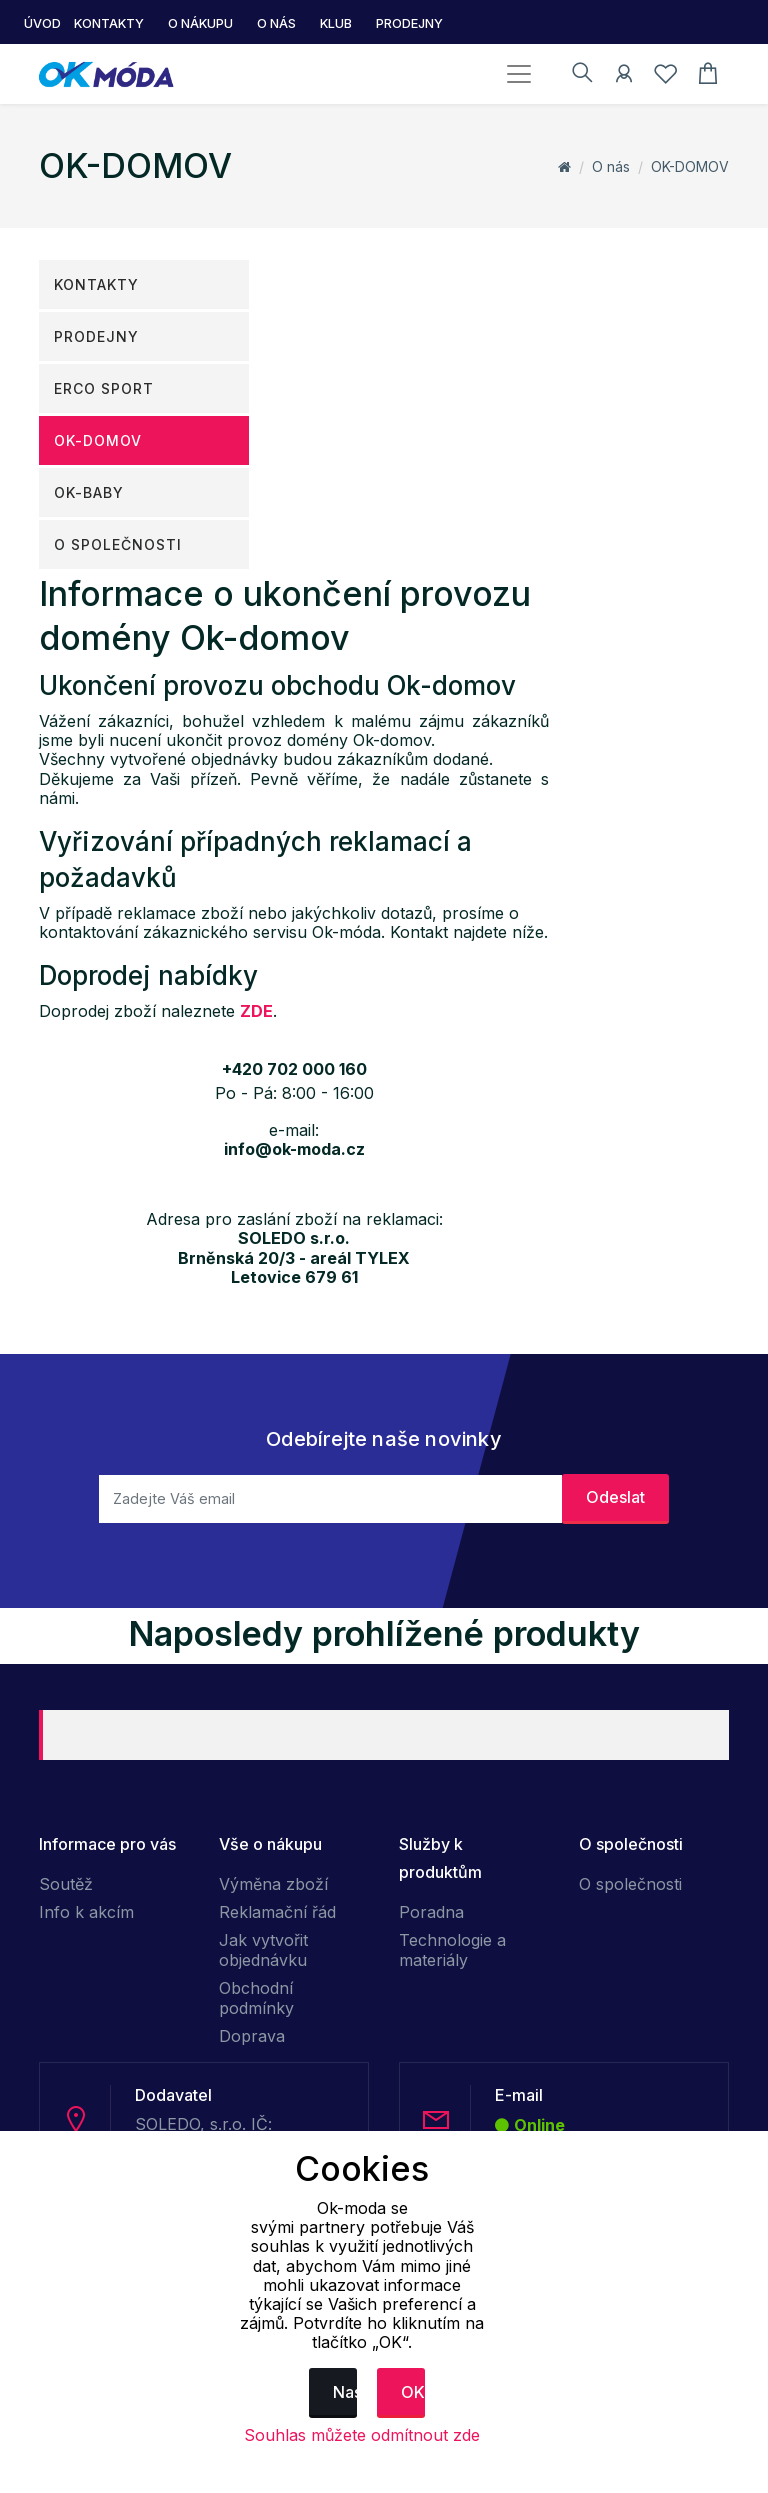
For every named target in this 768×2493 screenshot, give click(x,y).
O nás (611, 166)
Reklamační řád (277, 1912)
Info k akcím (86, 1912)
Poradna (431, 1912)
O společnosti (118, 544)
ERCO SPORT (104, 388)
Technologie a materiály (452, 1950)
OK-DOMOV (690, 166)
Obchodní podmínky (256, 1998)
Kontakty (96, 284)
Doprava (252, 2036)
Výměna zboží (273, 1884)
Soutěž (66, 1884)
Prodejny (96, 336)
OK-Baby (89, 492)
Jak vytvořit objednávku (263, 1950)
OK (413, 2392)
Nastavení (345, 2392)
